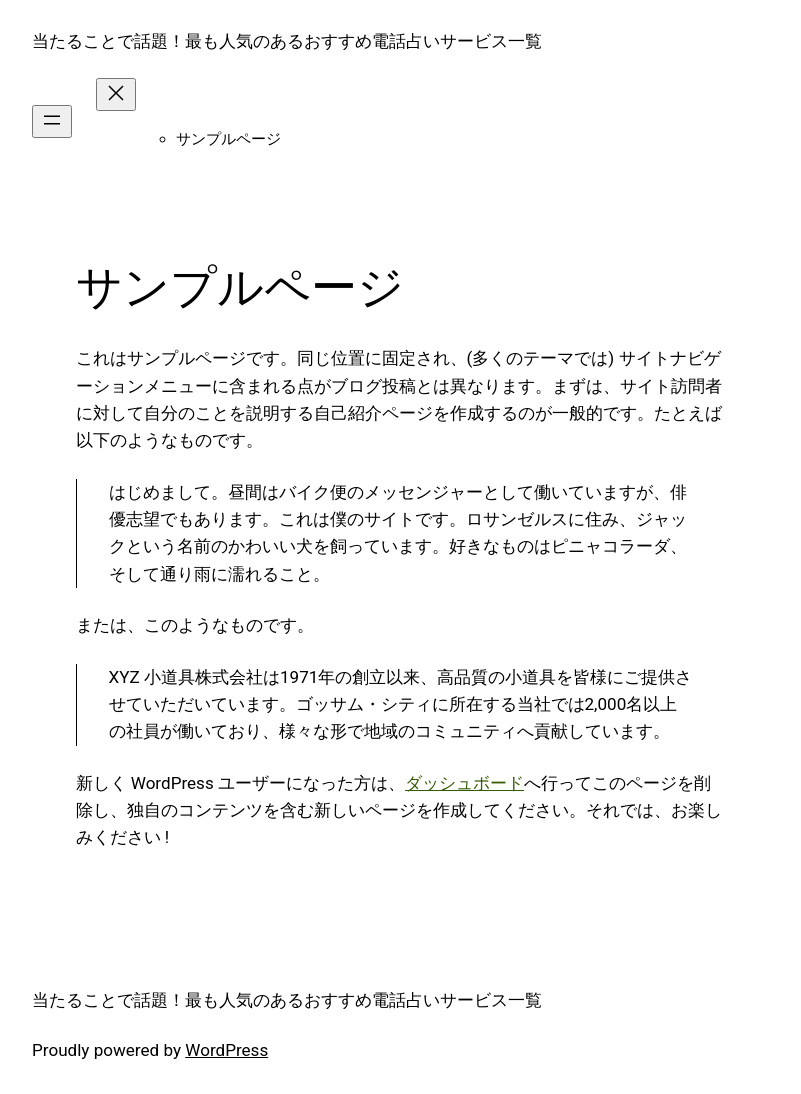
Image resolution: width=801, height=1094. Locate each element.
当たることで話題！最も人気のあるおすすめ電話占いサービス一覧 (287, 41)
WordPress (226, 1050)
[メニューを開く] (52, 121)
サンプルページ (228, 139)
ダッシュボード (464, 783)
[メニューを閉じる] (116, 94)
